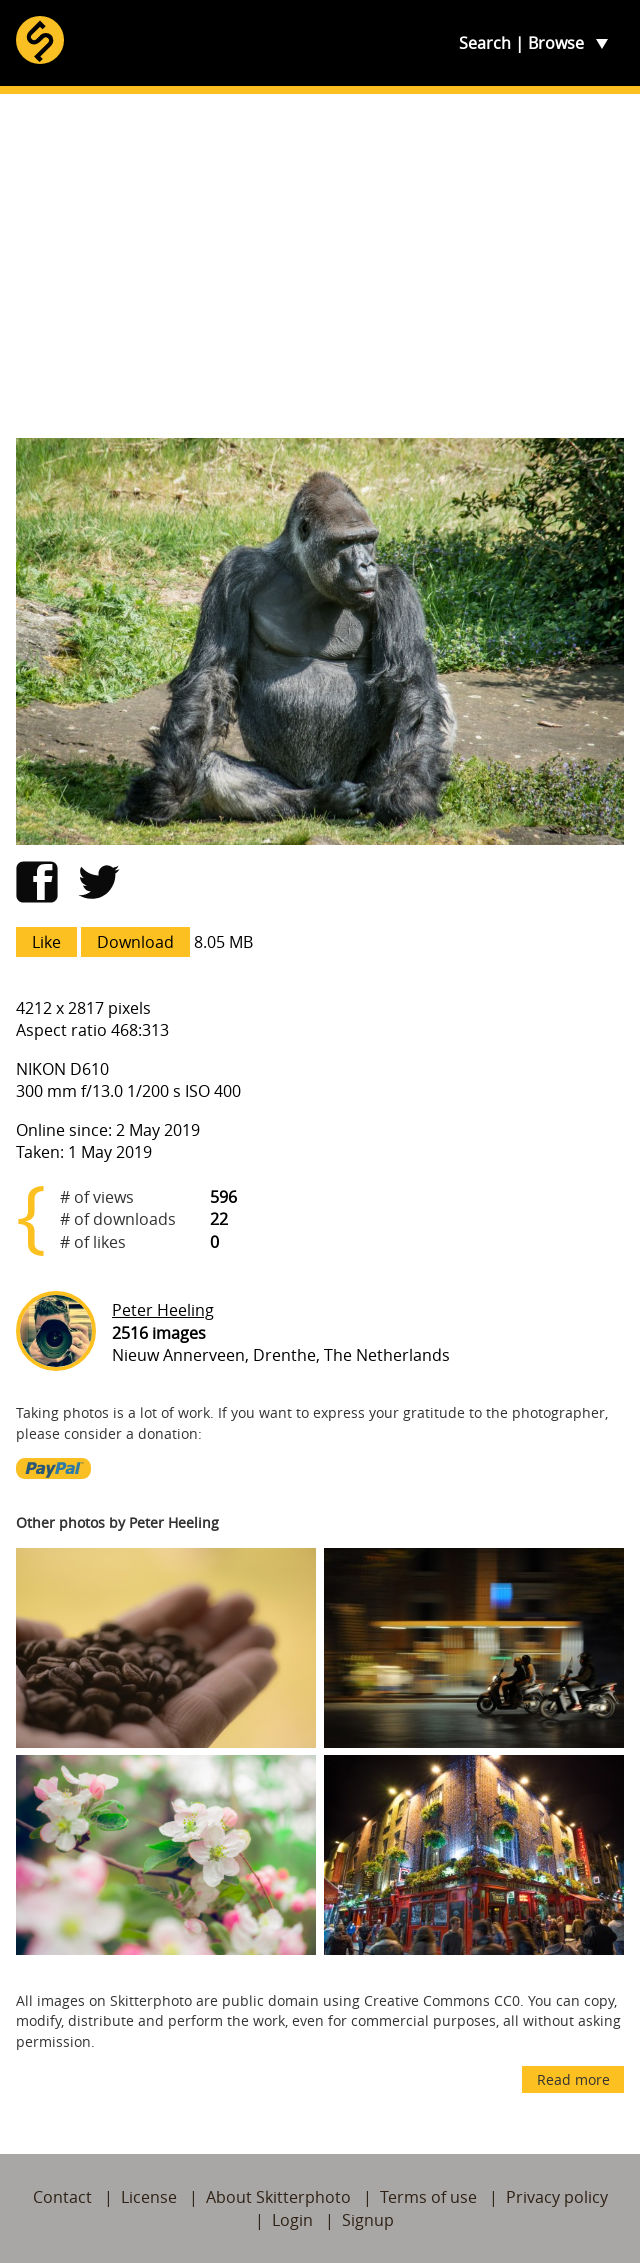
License (149, 2197)
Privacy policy (557, 2197)
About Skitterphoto (278, 2197)
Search (485, 43)
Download (135, 942)
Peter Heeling (163, 1310)
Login (292, 2220)
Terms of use (428, 2197)
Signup (368, 2220)
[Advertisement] (320, 266)
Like (46, 942)
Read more (573, 2079)
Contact (62, 2197)
